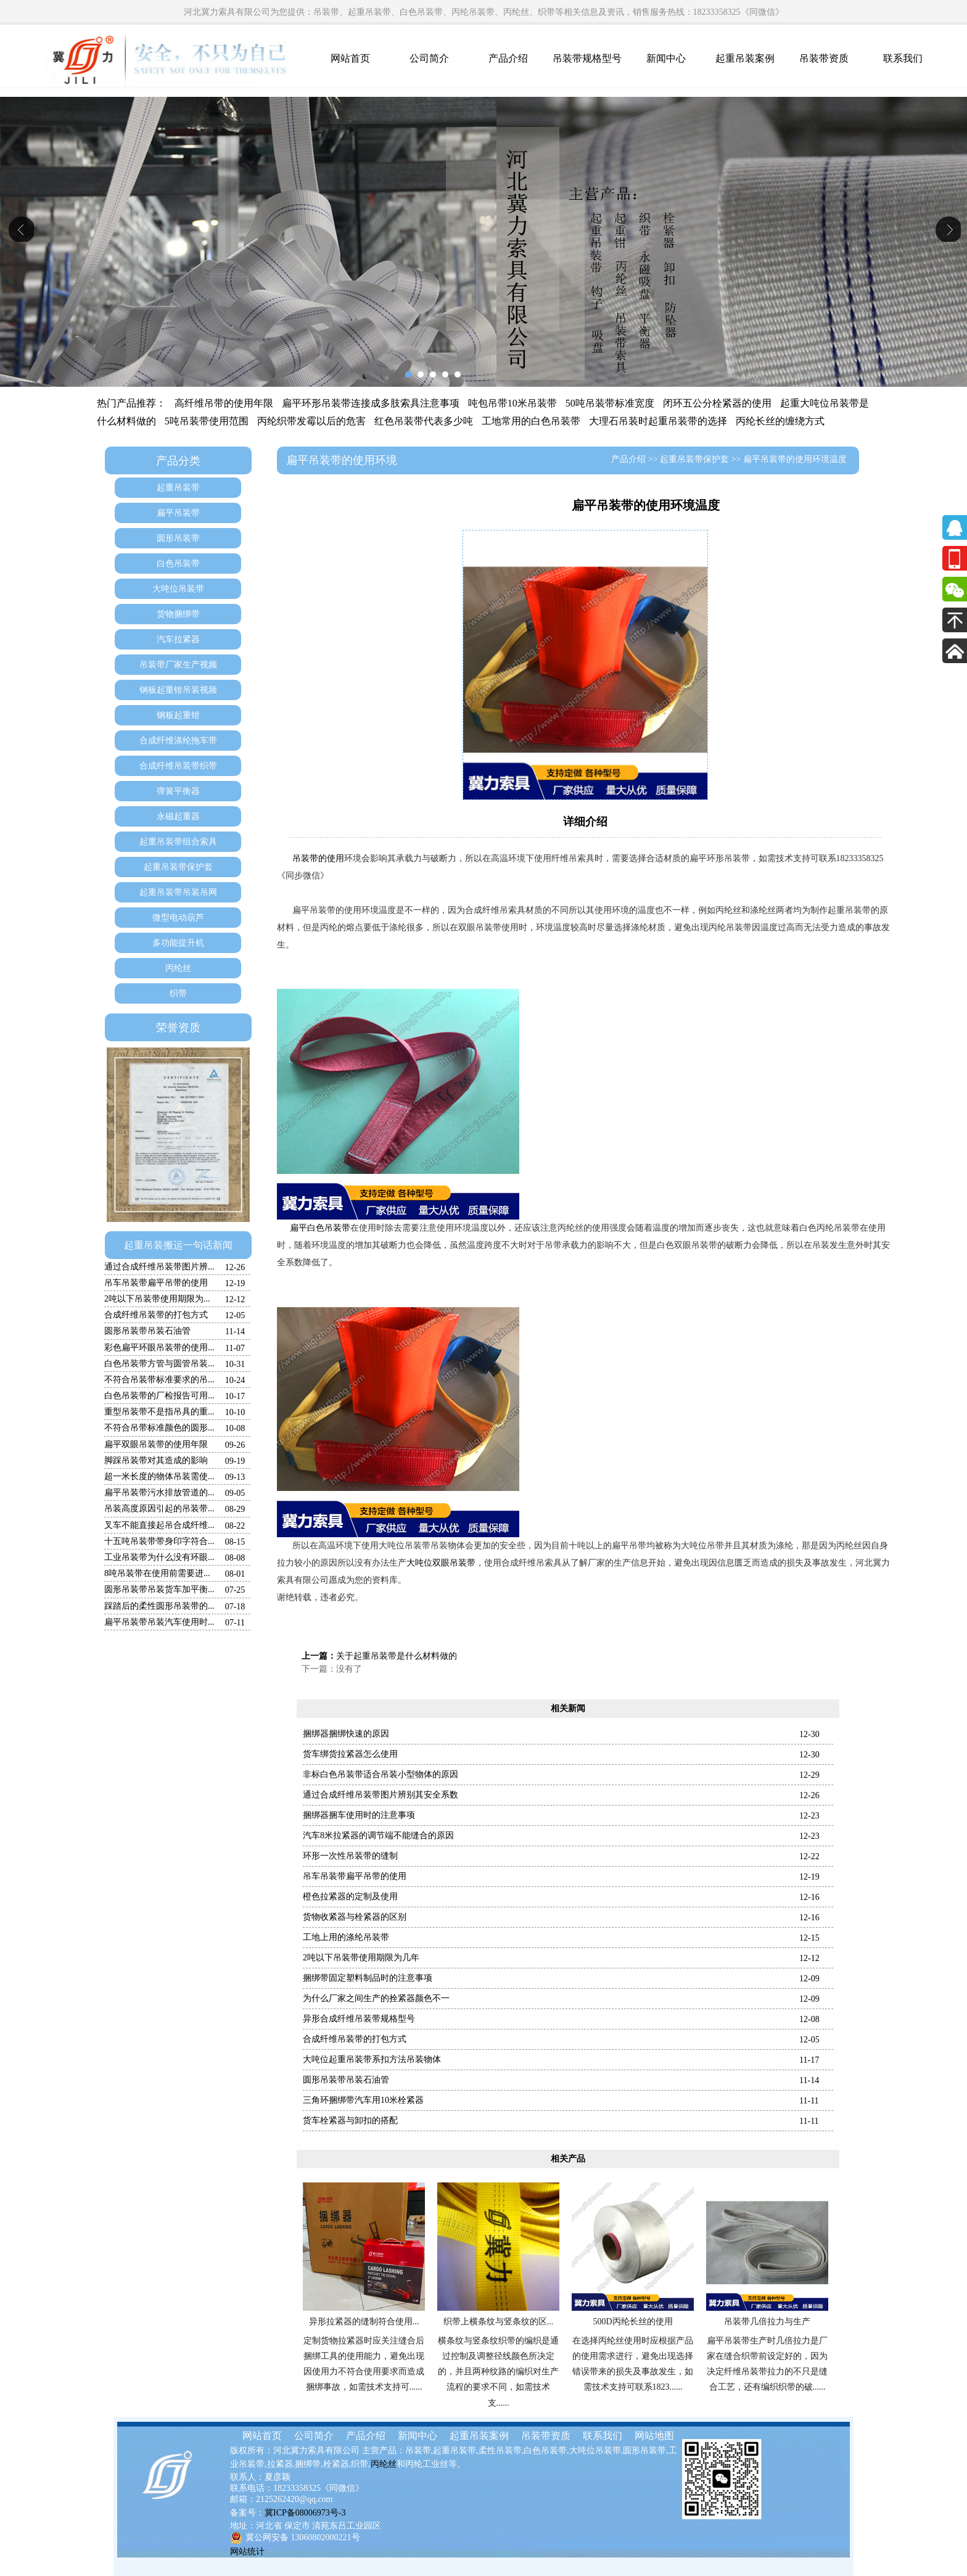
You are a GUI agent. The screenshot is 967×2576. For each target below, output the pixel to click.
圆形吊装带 (178, 538)
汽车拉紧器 (178, 639)
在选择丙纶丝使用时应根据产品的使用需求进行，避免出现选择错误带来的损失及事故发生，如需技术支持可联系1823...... (632, 2364)
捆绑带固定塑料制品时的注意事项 (367, 1978)
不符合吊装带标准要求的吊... (159, 1379)
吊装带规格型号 (587, 58)
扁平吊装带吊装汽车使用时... (159, 1622)
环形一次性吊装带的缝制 (350, 1855)
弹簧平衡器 (178, 791)
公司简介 (429, 58)
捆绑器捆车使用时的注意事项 (359, 1815)
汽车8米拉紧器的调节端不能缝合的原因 (378, 1835)
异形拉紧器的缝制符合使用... (364, 2321)
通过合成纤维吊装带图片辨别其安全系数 (380, 1794)
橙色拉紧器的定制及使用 (350, 1896)
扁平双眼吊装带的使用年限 (156, 1444)
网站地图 (654, 2435)
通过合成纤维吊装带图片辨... (159, 1266)
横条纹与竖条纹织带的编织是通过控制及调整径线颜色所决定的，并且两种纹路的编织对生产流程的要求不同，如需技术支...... (498, 2372)
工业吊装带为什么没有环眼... (159, 1557)
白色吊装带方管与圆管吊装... (159, 1363)
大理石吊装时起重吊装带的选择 (658, 421)
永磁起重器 (178, 816)
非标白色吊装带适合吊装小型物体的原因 (380, 1774)
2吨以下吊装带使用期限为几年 (361, 1957)
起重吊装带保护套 (178, 867)
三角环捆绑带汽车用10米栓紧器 (363, 2100)
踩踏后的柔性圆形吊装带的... (159, 1606)
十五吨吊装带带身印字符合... (159, 1541)
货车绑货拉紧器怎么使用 (350, 1754)
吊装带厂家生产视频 (178, 664)
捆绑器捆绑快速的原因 (346, 1733)
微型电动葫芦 (178, 917)
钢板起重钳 (178, 715)
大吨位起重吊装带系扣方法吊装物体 (372, 2059)
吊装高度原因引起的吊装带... (159, 1508)
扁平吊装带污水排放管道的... (159, 1492)
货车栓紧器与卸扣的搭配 (350, 2120)
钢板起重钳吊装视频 (178, 690)
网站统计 (247, 2551)
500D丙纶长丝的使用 (632, 2321)
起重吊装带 (178, 487)
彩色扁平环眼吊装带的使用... (159, 1347)
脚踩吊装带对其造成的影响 (156, 1460)
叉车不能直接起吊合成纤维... (159, 1525)
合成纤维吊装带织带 (178, 765)
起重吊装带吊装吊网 (178, 892)
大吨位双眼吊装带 (440, 1562)
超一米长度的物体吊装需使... (159, 1476)
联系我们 (903, 58)
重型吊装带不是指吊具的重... (159, 1411)
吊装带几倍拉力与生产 (767, 2321)
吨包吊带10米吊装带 (512, 403)
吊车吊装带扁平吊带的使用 (156, 1282)
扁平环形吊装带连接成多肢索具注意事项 (370, 403)
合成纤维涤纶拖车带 (178, 740)
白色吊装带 (178, 563)
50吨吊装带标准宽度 (610, 403)
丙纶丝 (178, 968)
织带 (178, 993)
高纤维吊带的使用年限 (224, 403)
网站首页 (350, 58)
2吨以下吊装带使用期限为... (157, 1298)
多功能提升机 (178, 942)
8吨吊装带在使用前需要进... (157, 1573)
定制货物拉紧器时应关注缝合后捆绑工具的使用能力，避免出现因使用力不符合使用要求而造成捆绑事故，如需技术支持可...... (363, 2364)
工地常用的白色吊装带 (531, 421)
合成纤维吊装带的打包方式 (156, 1314)
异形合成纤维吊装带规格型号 (359, 2018)
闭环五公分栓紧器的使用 (717, 403)
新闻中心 (666, 58)
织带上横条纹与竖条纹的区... (498, 2321)
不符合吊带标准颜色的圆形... (159, 1427)
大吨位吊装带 (178, 588)
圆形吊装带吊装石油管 (147, 1330)
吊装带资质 (824, 58)
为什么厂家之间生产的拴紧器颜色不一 (376, 1998)
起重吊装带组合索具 (178, 841)
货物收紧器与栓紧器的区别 (354, 1917)
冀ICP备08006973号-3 (305, 2512)
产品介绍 (508, 58)
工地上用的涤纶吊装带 (346, 1937)
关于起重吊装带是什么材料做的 (396, 1656)
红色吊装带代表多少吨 (423, 421)
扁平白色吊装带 (320, 1227)
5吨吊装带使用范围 (207, 421)
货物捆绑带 (178, 614)
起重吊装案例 (745, 58)
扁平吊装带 (178, 513)
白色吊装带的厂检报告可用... (159, 1395)
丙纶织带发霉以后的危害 (311, 421)
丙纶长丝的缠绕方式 (780, 421)
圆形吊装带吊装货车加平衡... (159, 1589)
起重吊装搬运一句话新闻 (178, 1245)
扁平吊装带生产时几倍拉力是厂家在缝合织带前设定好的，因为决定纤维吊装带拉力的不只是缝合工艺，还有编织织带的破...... (767, 2364)
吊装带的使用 (318, 858)
